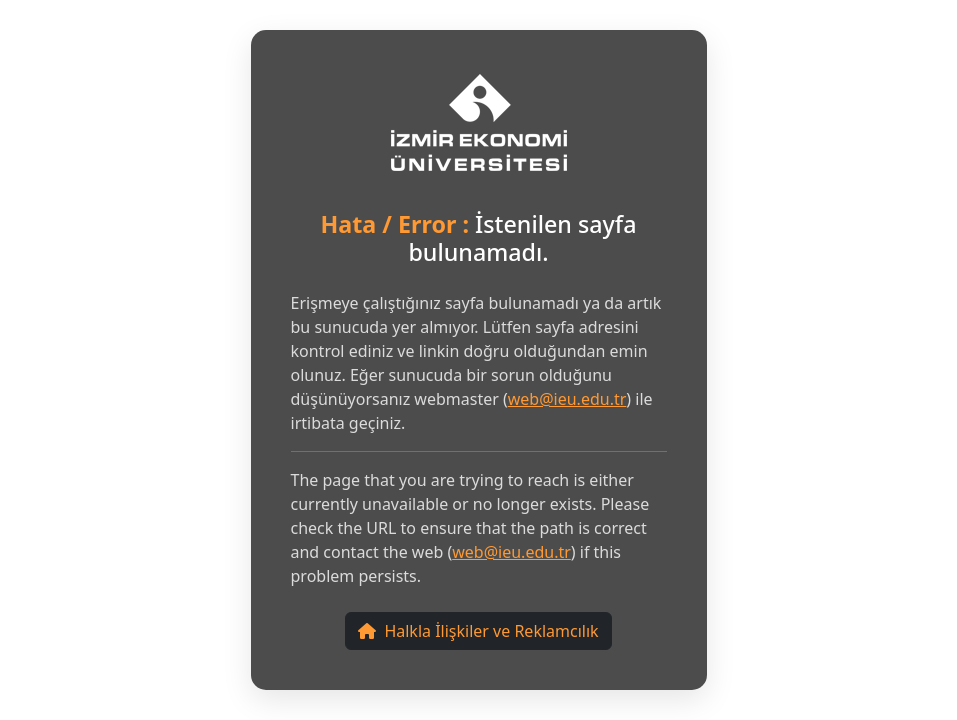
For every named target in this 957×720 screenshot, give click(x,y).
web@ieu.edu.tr (567, 399)
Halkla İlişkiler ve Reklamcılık (478, 631)
